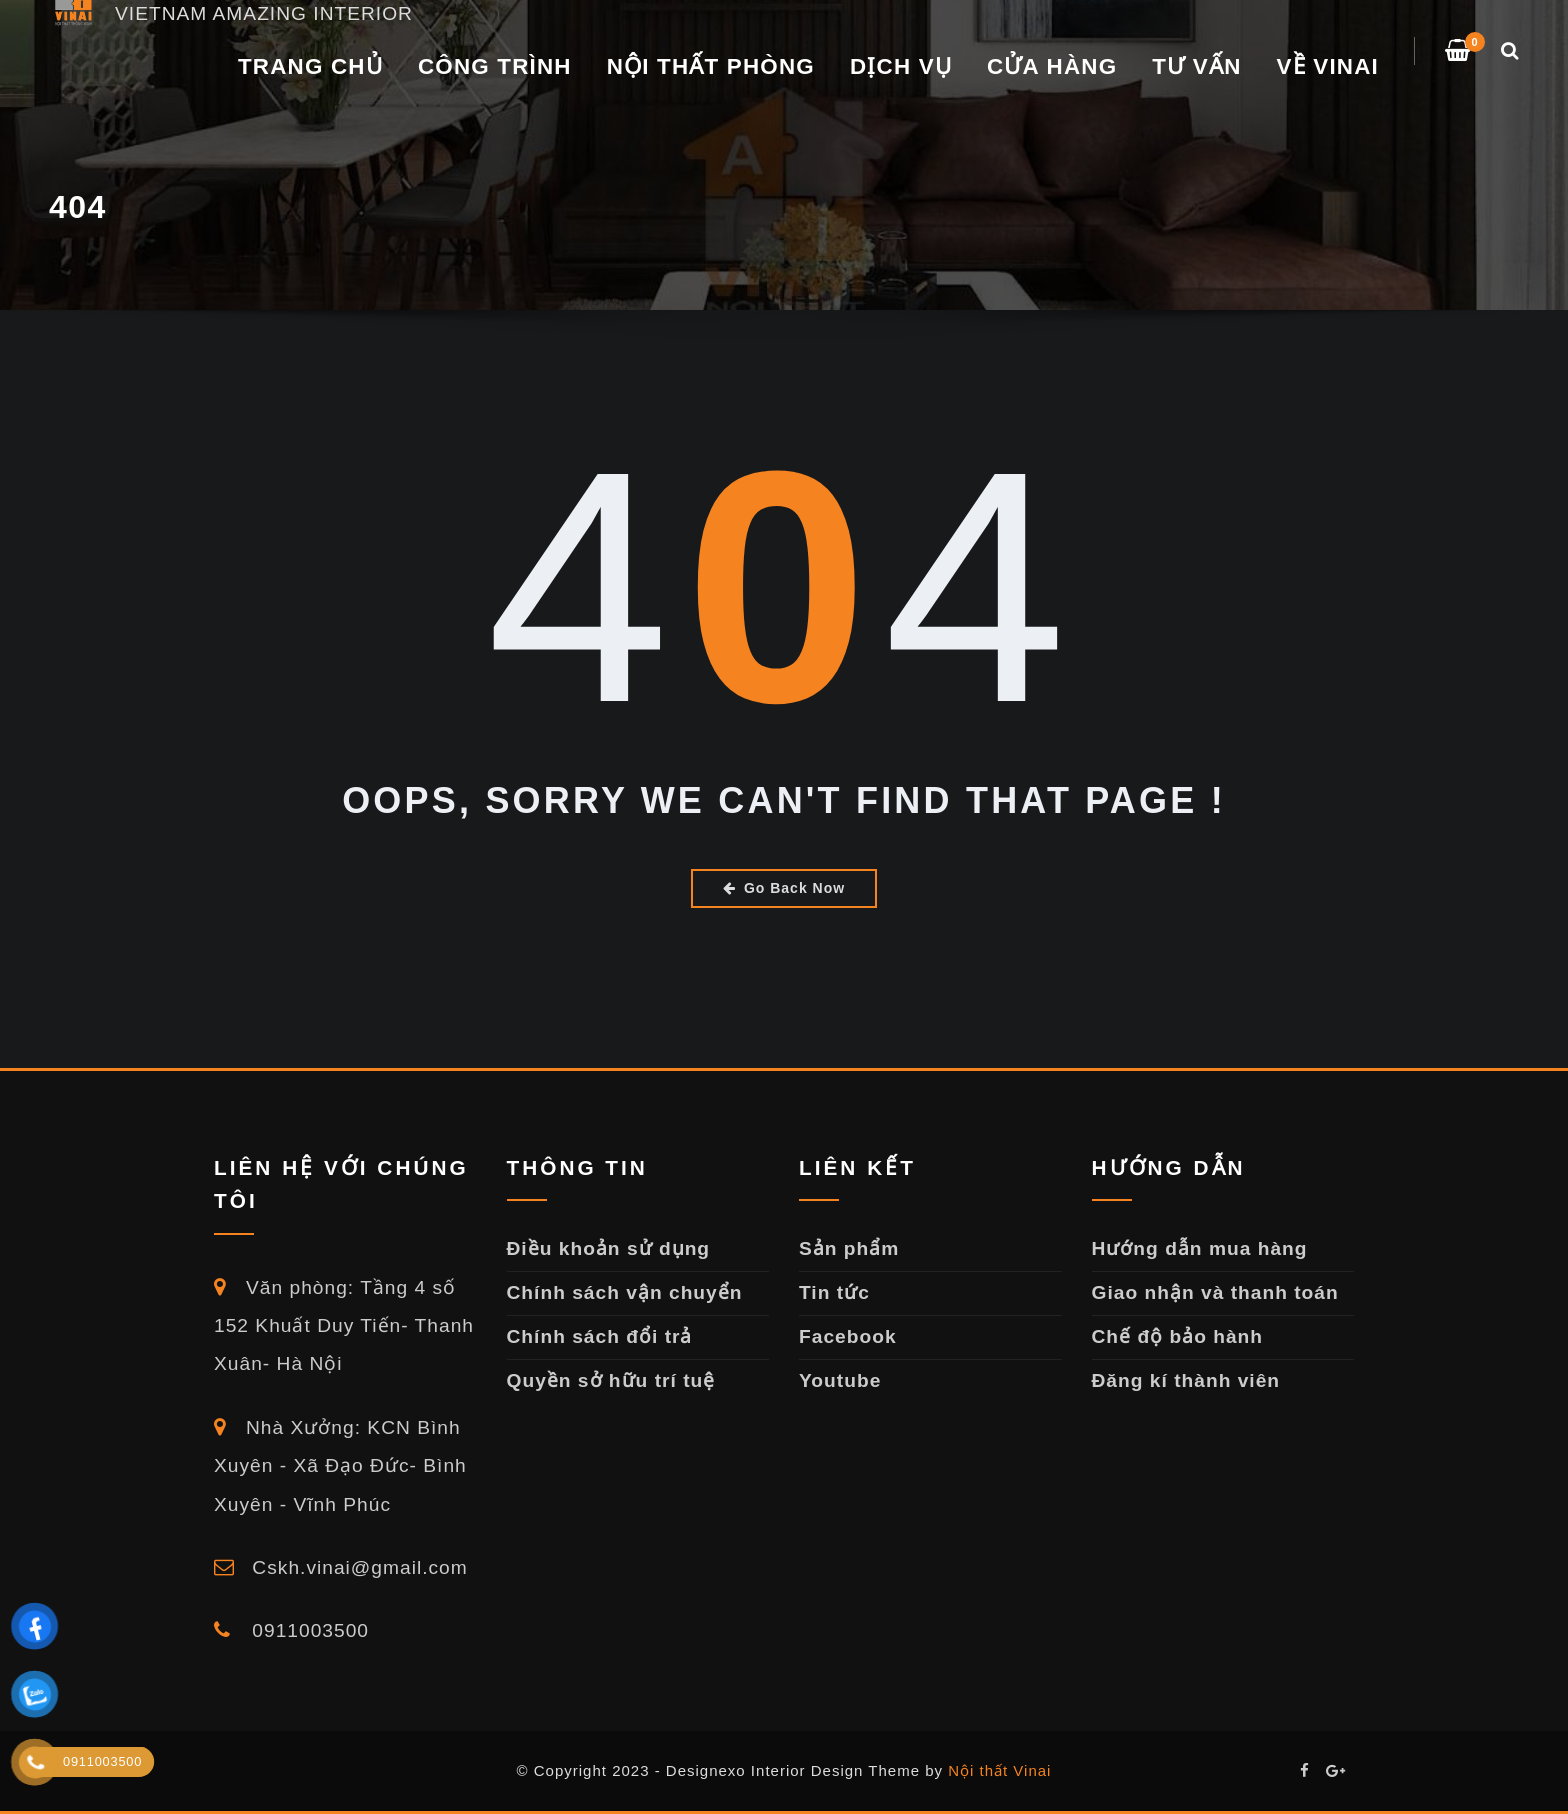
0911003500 (291, 1630)
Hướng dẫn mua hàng (1200, 1248)
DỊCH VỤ (901, 66)
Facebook (848, 1336)
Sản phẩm (849, 1248)
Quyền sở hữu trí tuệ (611, 1380)
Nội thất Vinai (999, 1770)
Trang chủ (310, 66)
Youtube (840, 1380)
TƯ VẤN (1196, 66)
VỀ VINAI (1328, 66)
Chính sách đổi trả (600, 1336)
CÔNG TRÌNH (495, 66)
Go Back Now (784, 888)
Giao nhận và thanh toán (1215, 1292)
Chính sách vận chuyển (625, 1292)
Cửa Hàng (1052, 66)
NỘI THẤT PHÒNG (711, 66)
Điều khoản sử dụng (609, 1248)
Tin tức (834, 1292)
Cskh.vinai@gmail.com (341, 1567)
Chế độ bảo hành (1178, 1336)
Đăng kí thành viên (1186, 1380)
